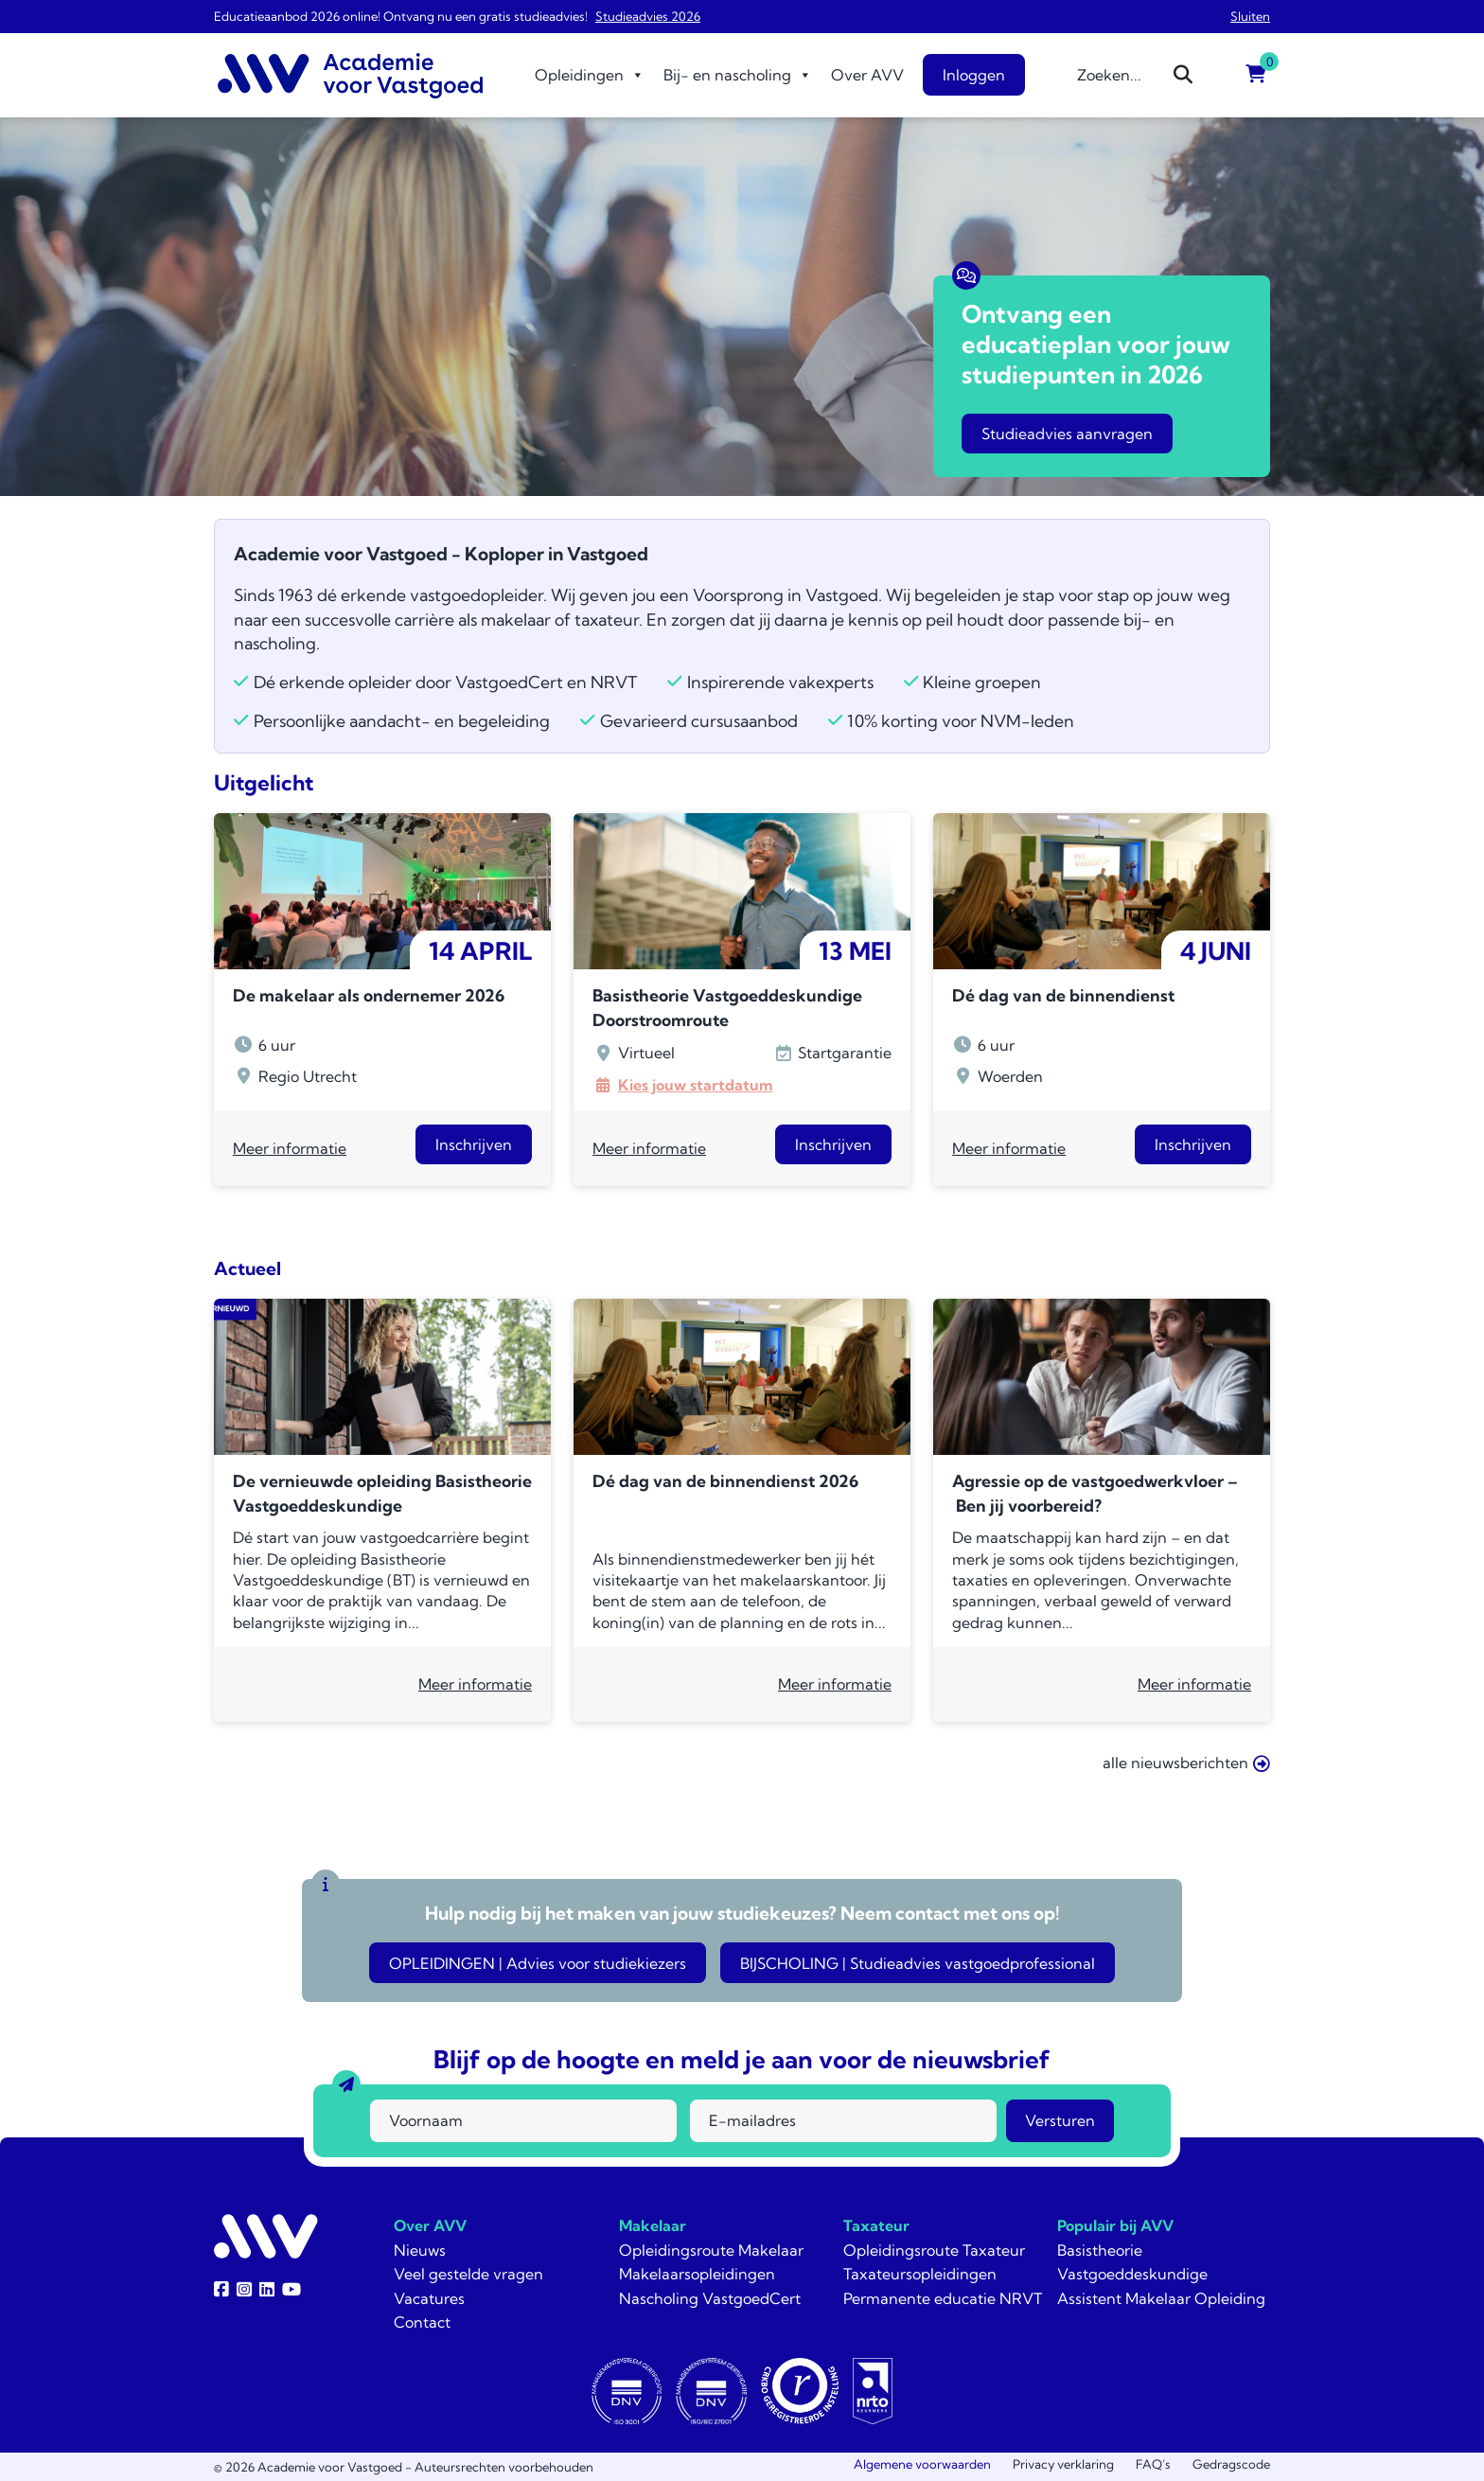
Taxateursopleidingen (920, 2273)
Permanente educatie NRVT (942, 2298)
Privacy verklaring (1063, 2464)
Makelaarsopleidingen (697, 2273)
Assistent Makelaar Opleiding (1161, 2298)
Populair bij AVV (1115, 2225)
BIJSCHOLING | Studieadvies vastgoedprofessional (917, 1963)
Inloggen (974, 74)
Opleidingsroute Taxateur (934, 2250)
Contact (422, 2322)
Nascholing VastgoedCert (710, 2298)
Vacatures (429, 2298)
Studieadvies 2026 (647, 16)
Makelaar (652, 2225)
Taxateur (876, 2225)
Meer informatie (289, 1148)
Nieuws (420, 2250)
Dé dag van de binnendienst (1063, 995)
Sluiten (1250, 16)
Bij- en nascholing (737, 75)
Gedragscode (1231, 2464)
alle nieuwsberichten (1186, 1763)
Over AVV (867, 74)
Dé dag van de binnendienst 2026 (725, 1481)
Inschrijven (473, 1144)
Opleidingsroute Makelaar (711, 2250)
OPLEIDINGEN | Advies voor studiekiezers (537, 1963)
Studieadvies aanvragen (1067, 433)
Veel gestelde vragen (468, 2273)
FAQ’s (1153, 2464)
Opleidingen (590, 75)
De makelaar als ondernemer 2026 (368, 995)
